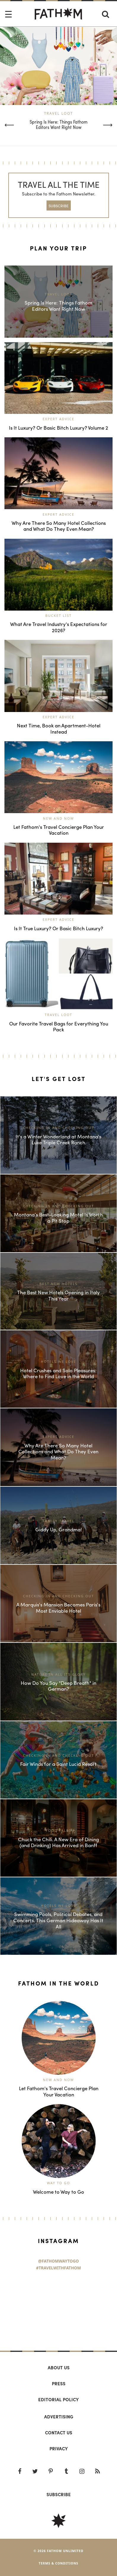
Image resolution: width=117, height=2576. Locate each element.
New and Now (58, 818)
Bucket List (58, 615)
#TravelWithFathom (58, 2268)
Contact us (58, 2432)
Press (58, 2383)
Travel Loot (58, 113)
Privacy (58, 2448)
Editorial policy (58, 2399)
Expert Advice (58, 419)
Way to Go (58, 2183)
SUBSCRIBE (58, 205)
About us (59, 2367)
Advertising (58, 2416)
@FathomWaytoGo (58, 2261)
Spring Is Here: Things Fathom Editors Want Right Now (58, 124)
